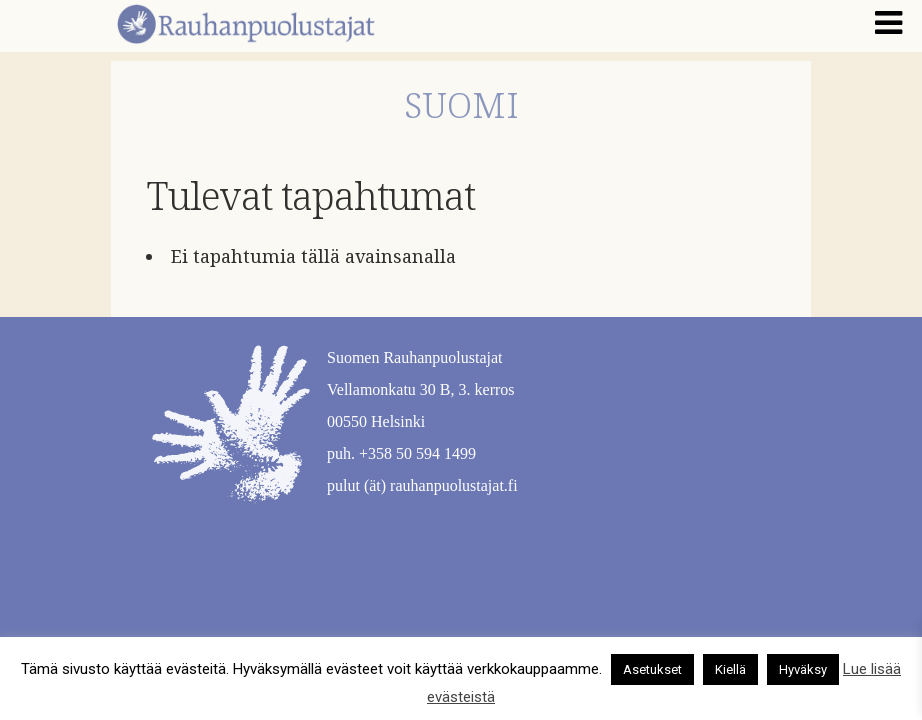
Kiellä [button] (730, 669)
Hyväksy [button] (803, 669)
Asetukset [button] (652, 669)
